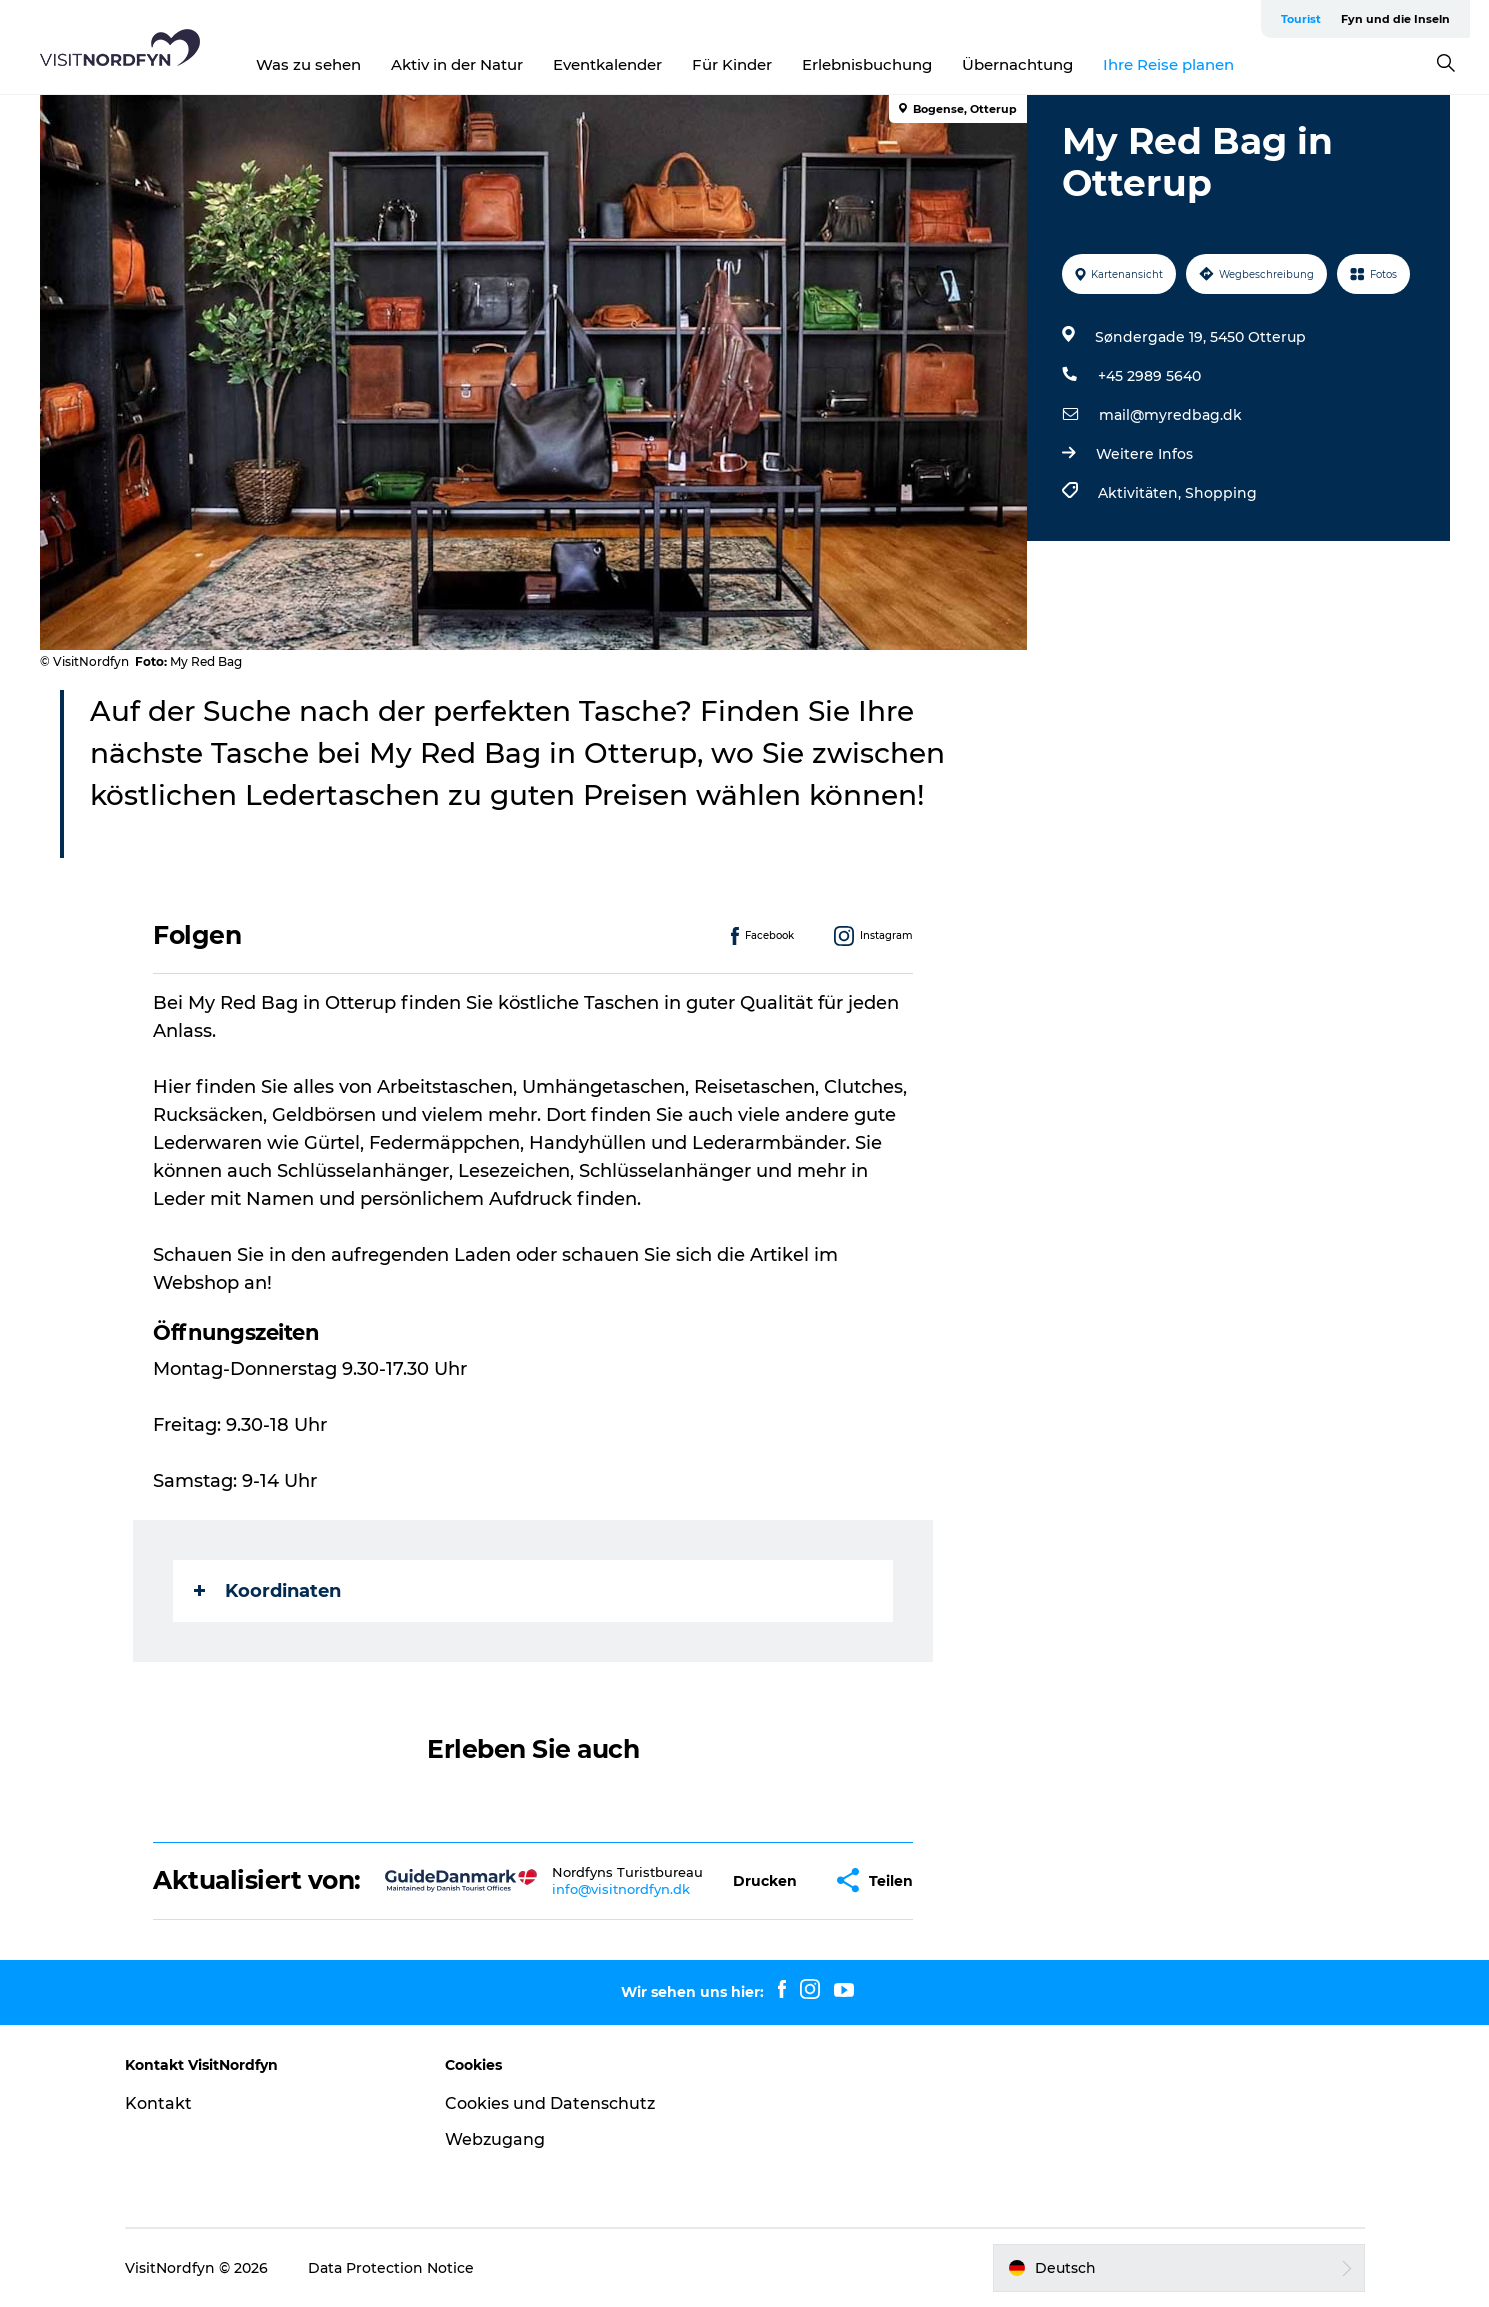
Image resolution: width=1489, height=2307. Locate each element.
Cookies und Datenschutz (550, 2103)
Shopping (1221, 493)
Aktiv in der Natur (457, 64)
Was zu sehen (308, 64)
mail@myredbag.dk (1170, 415)
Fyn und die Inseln (1395, 19)
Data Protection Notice (391, 2268)
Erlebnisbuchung (867, 64)
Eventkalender (607, 64)
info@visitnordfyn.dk (621, 1889)
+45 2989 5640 (1149, 376)
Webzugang (495, 2139)
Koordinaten (267, 1591)
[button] (765, 1880)
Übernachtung (1017, 64)
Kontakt (158, 2103)
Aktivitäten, (1141, 493)
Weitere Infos (1144, 454)
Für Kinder (732, 64)
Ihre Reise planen (1168, 64)
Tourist (1301, 19)
